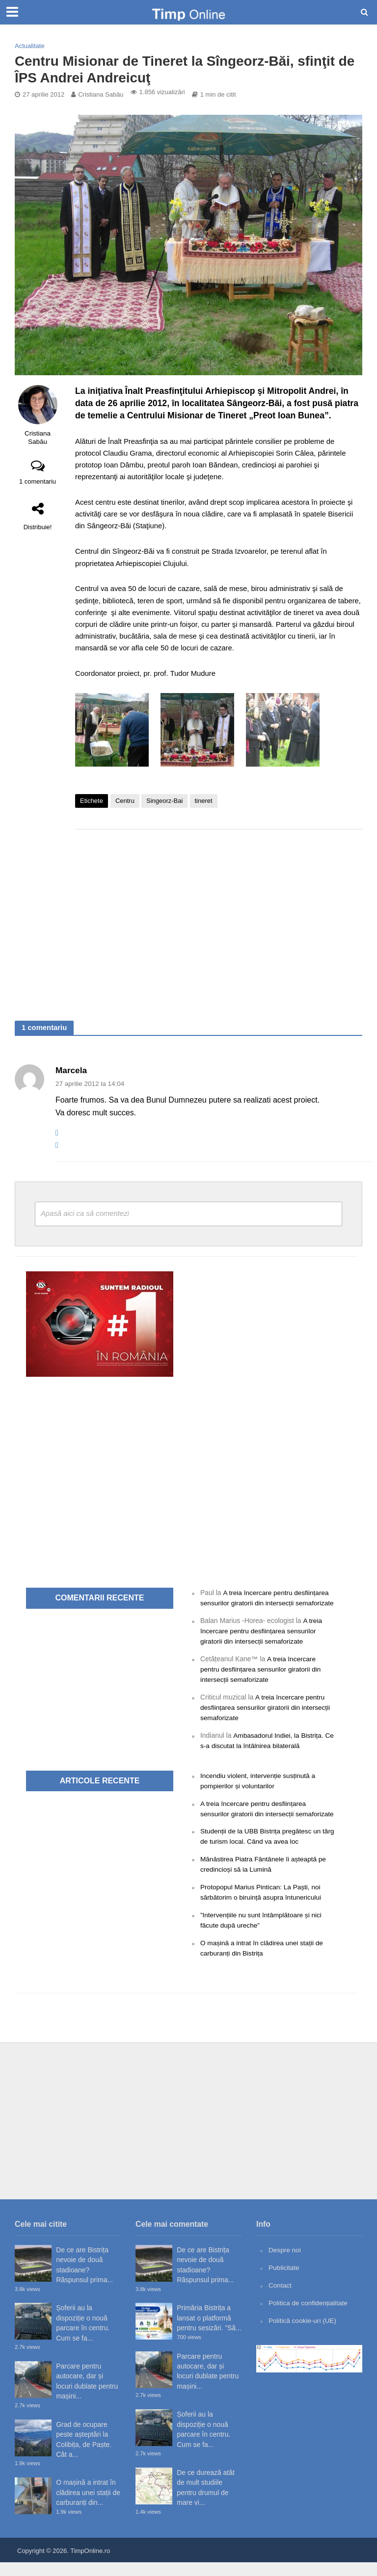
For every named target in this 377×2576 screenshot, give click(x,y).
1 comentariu (37, 481)
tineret (204, 800)
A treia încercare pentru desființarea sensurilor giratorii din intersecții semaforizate (265, 1603)
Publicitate (284, 2281)
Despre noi (285, 2263)
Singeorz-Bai (164, 800)
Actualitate (30, 46)
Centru (125, 800)
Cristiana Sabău (100, 94)
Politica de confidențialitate (309, 2315)
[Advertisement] (218, 915)
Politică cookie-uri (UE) (303, 2333)
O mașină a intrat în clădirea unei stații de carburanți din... (88, 2506)
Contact (280, 2298)
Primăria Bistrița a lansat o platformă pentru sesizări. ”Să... (209, 2331)
